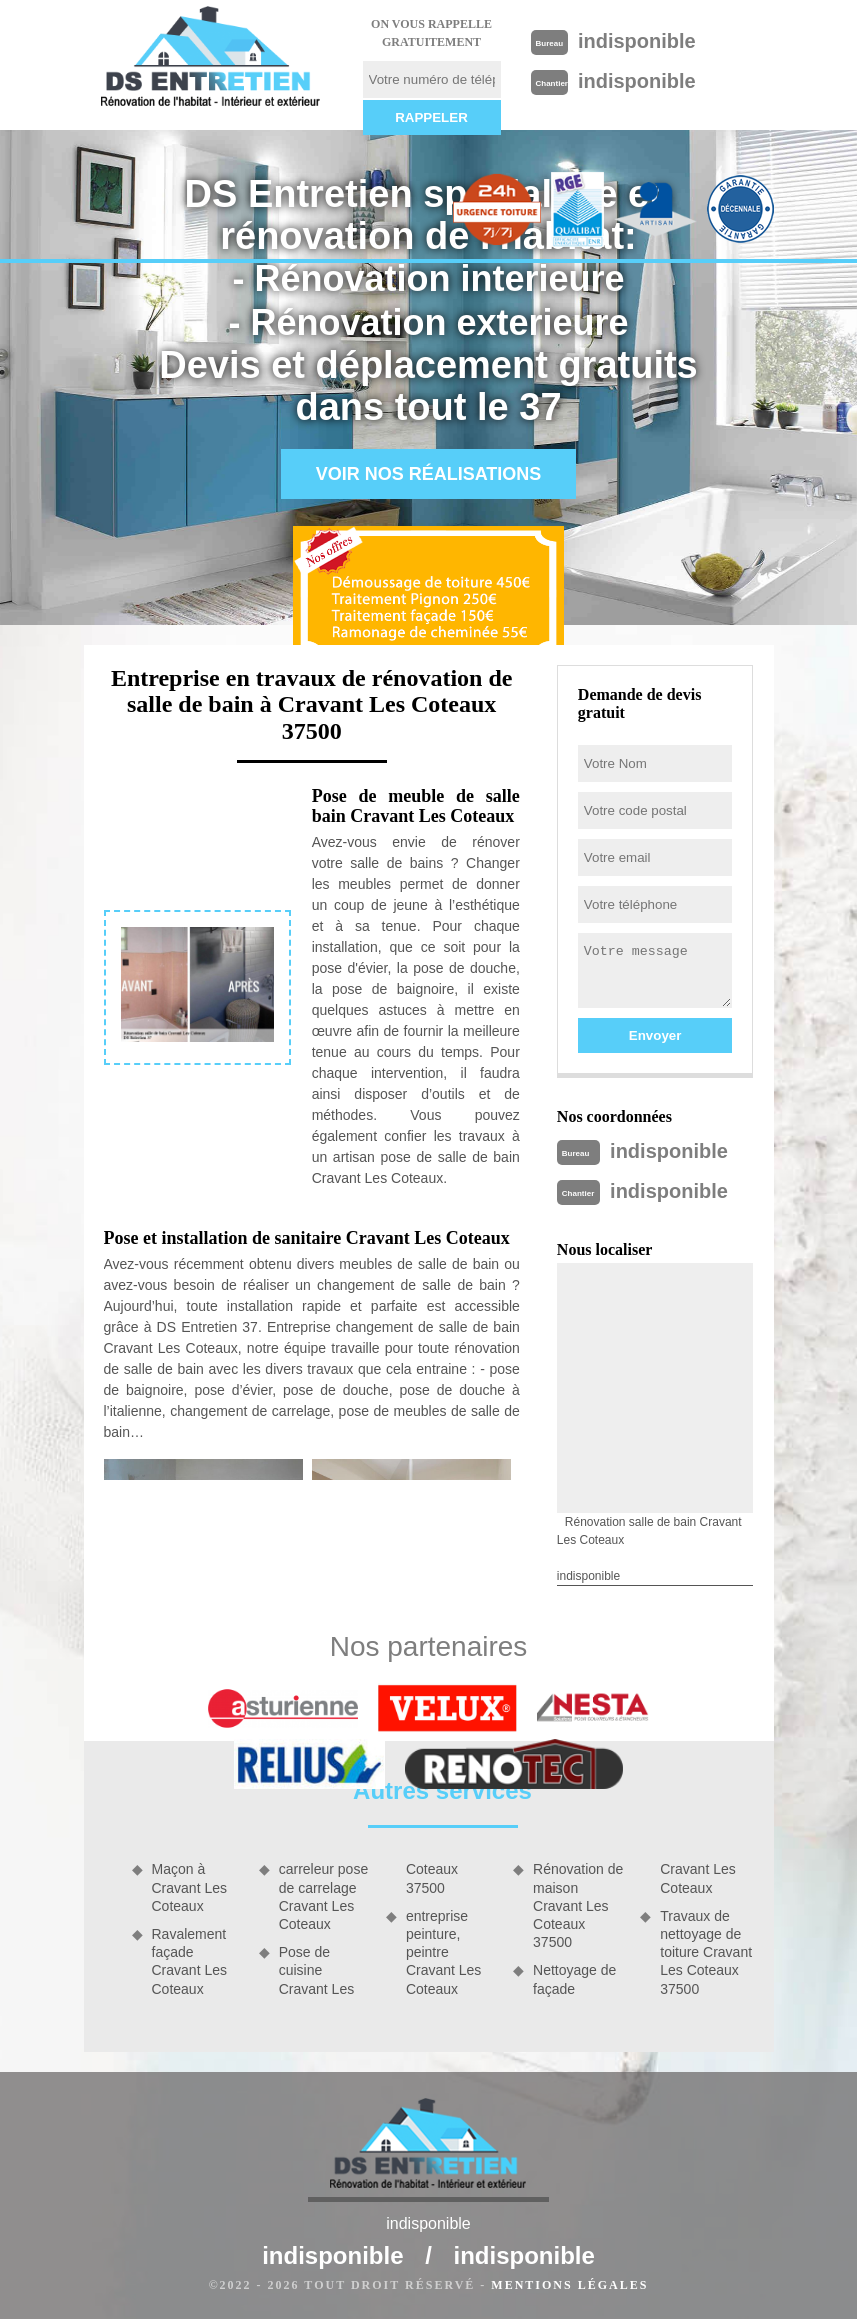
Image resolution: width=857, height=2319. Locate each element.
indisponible (637, 41)
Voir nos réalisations (429, 474)
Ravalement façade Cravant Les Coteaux (189, 1961)
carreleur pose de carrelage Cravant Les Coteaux (324, 1896)
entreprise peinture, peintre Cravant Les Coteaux (443, 1952)
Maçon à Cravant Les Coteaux (189, 1887)
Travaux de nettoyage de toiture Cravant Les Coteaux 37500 (706, 1952)
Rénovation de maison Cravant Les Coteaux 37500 (578, 1905)
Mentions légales (569, 2285)
